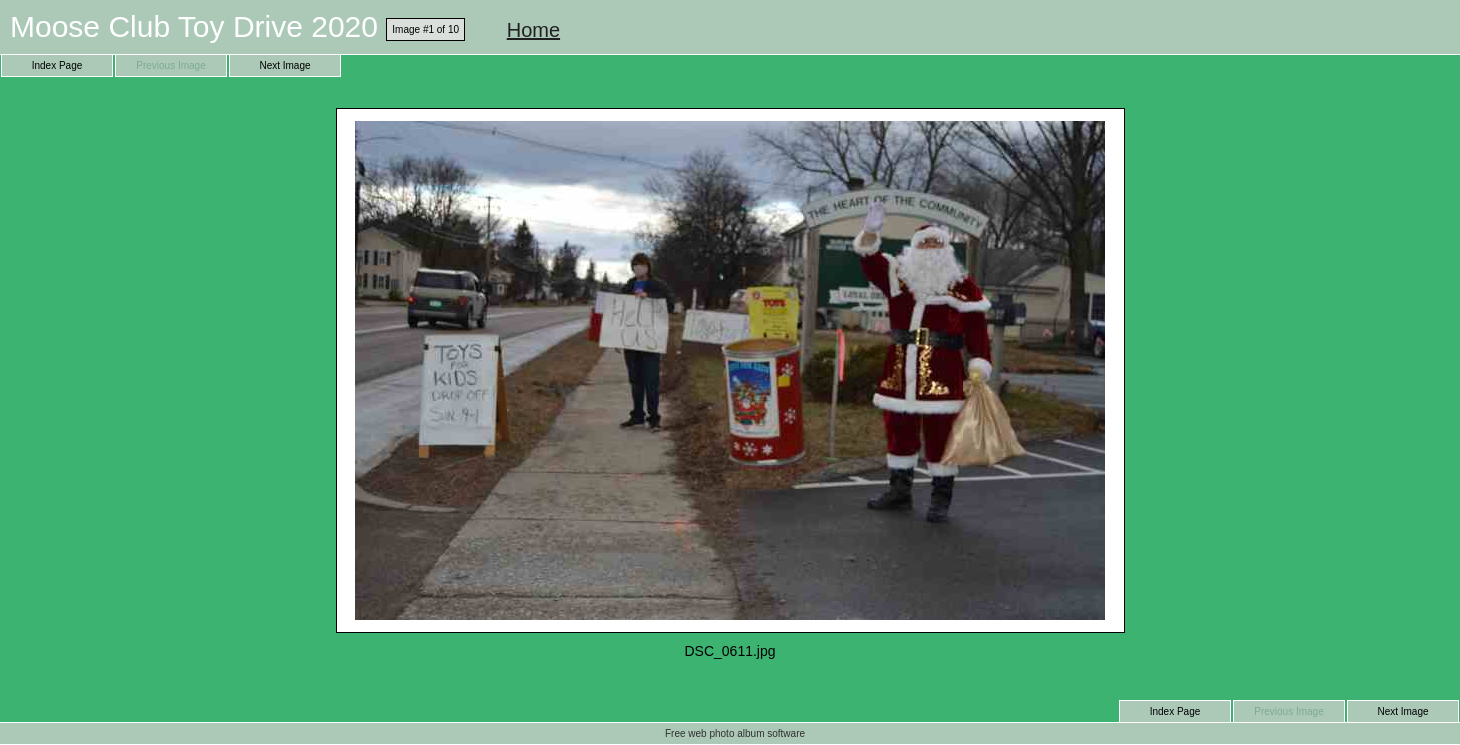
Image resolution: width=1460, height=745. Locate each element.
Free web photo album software (735, 733)
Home (533, 30)
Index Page (57, 65)
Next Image (284, 65)
